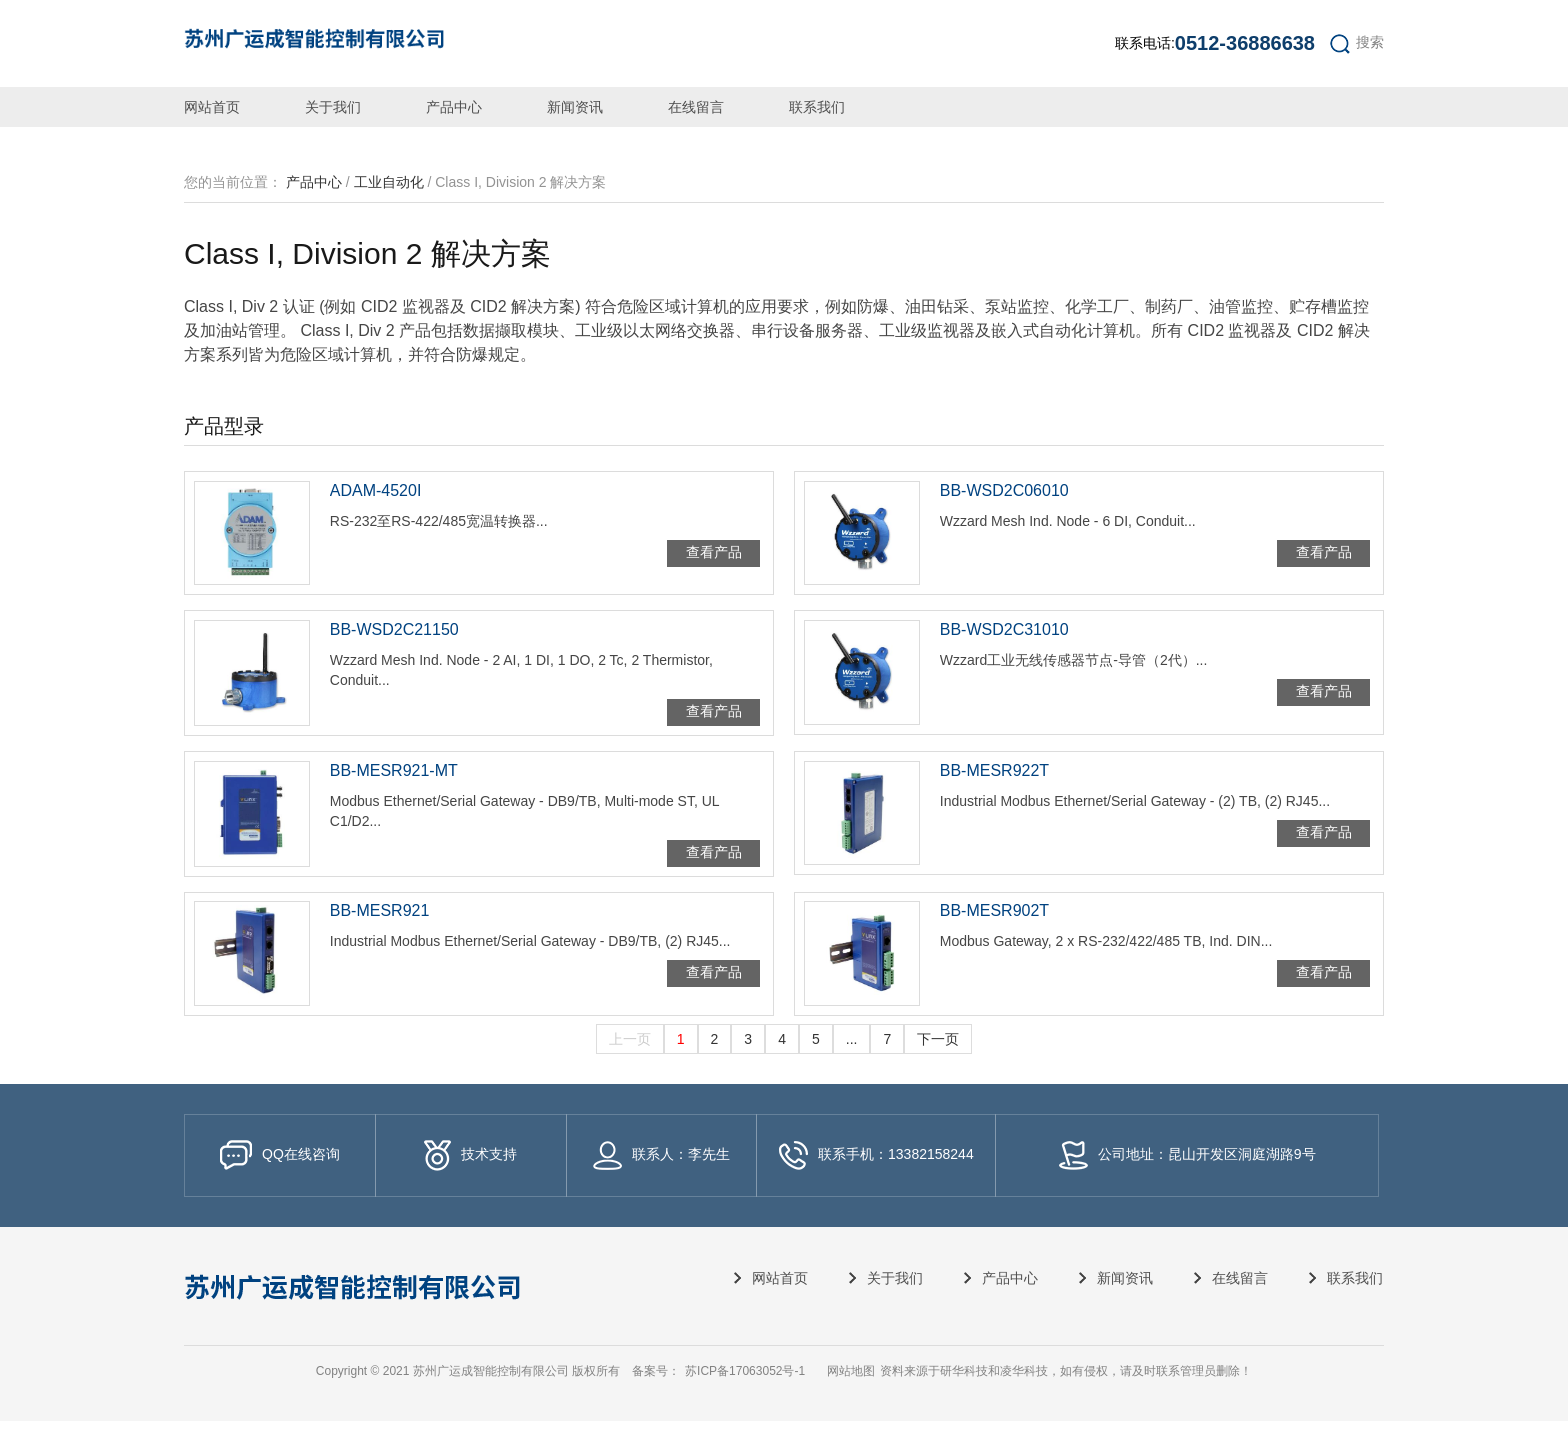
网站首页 (212, 107)
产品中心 (454, 107)
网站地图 (851, 1392)
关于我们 (333, 107)
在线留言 (696, 107)
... (852, 1060)
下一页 (938, 1060)
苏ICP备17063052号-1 (745, 1392)
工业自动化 (389, 182)
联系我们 (817, 107)
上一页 (630, 1060)
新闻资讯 (575, 107)
